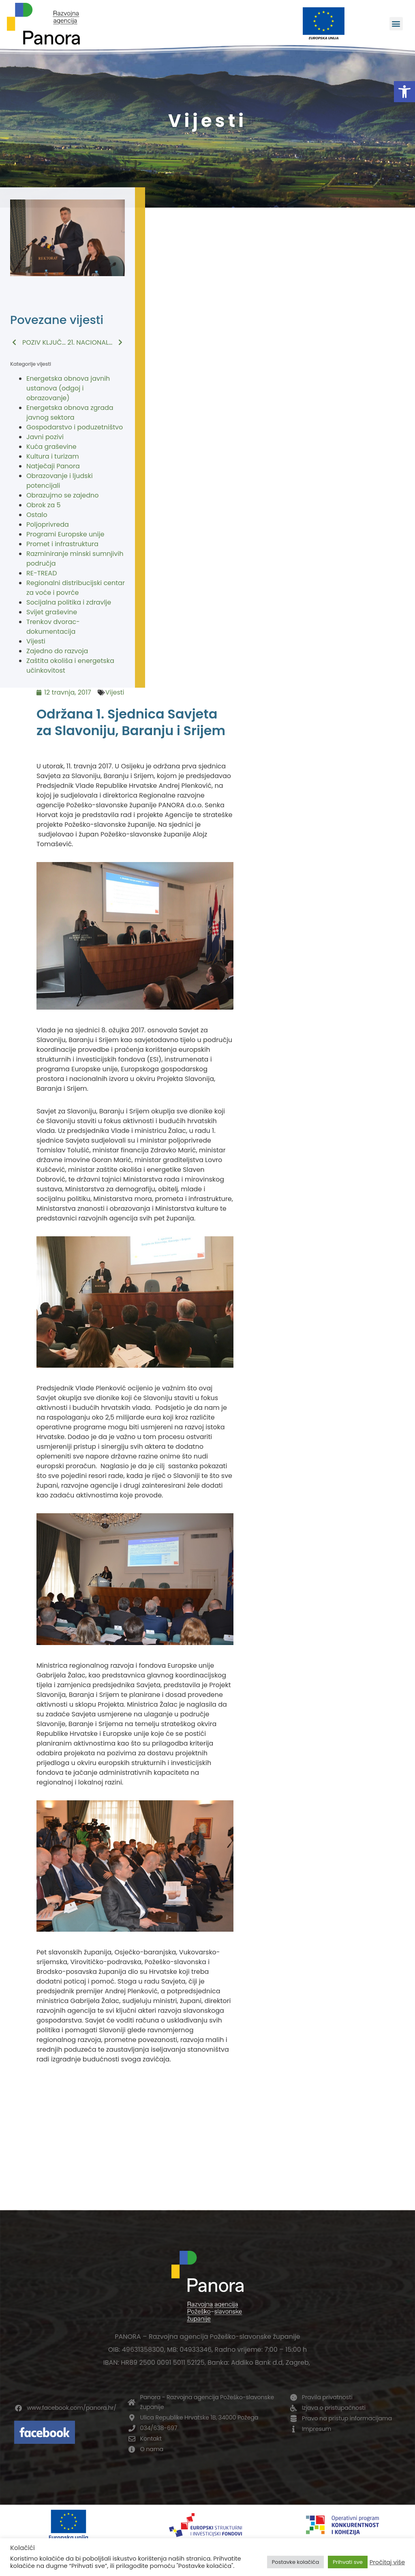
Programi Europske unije (65, 534)
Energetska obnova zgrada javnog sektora (69, 412)
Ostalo (36, 514)
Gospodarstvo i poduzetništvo (74, 427)
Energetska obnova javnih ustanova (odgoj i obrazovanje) (68, 388)
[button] (404, 91)
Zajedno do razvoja (57, 651)
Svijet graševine (51, 612)
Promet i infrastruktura (62, 544)
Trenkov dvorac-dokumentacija (53, 626)
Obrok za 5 (43, 505)
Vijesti (35, 641)
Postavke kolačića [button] (295, 2562)
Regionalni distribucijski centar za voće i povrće (75, 587)
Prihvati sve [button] (348, 2562)
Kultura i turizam (52, 456)
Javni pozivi (45, 437)
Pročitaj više (387, 2562)
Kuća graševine (51, 446)
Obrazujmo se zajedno (62, 495)
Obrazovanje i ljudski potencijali (59, 480)
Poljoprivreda (47, 524)
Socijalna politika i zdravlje (68, 602)
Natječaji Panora (53, 466)
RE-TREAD (41, 573)
